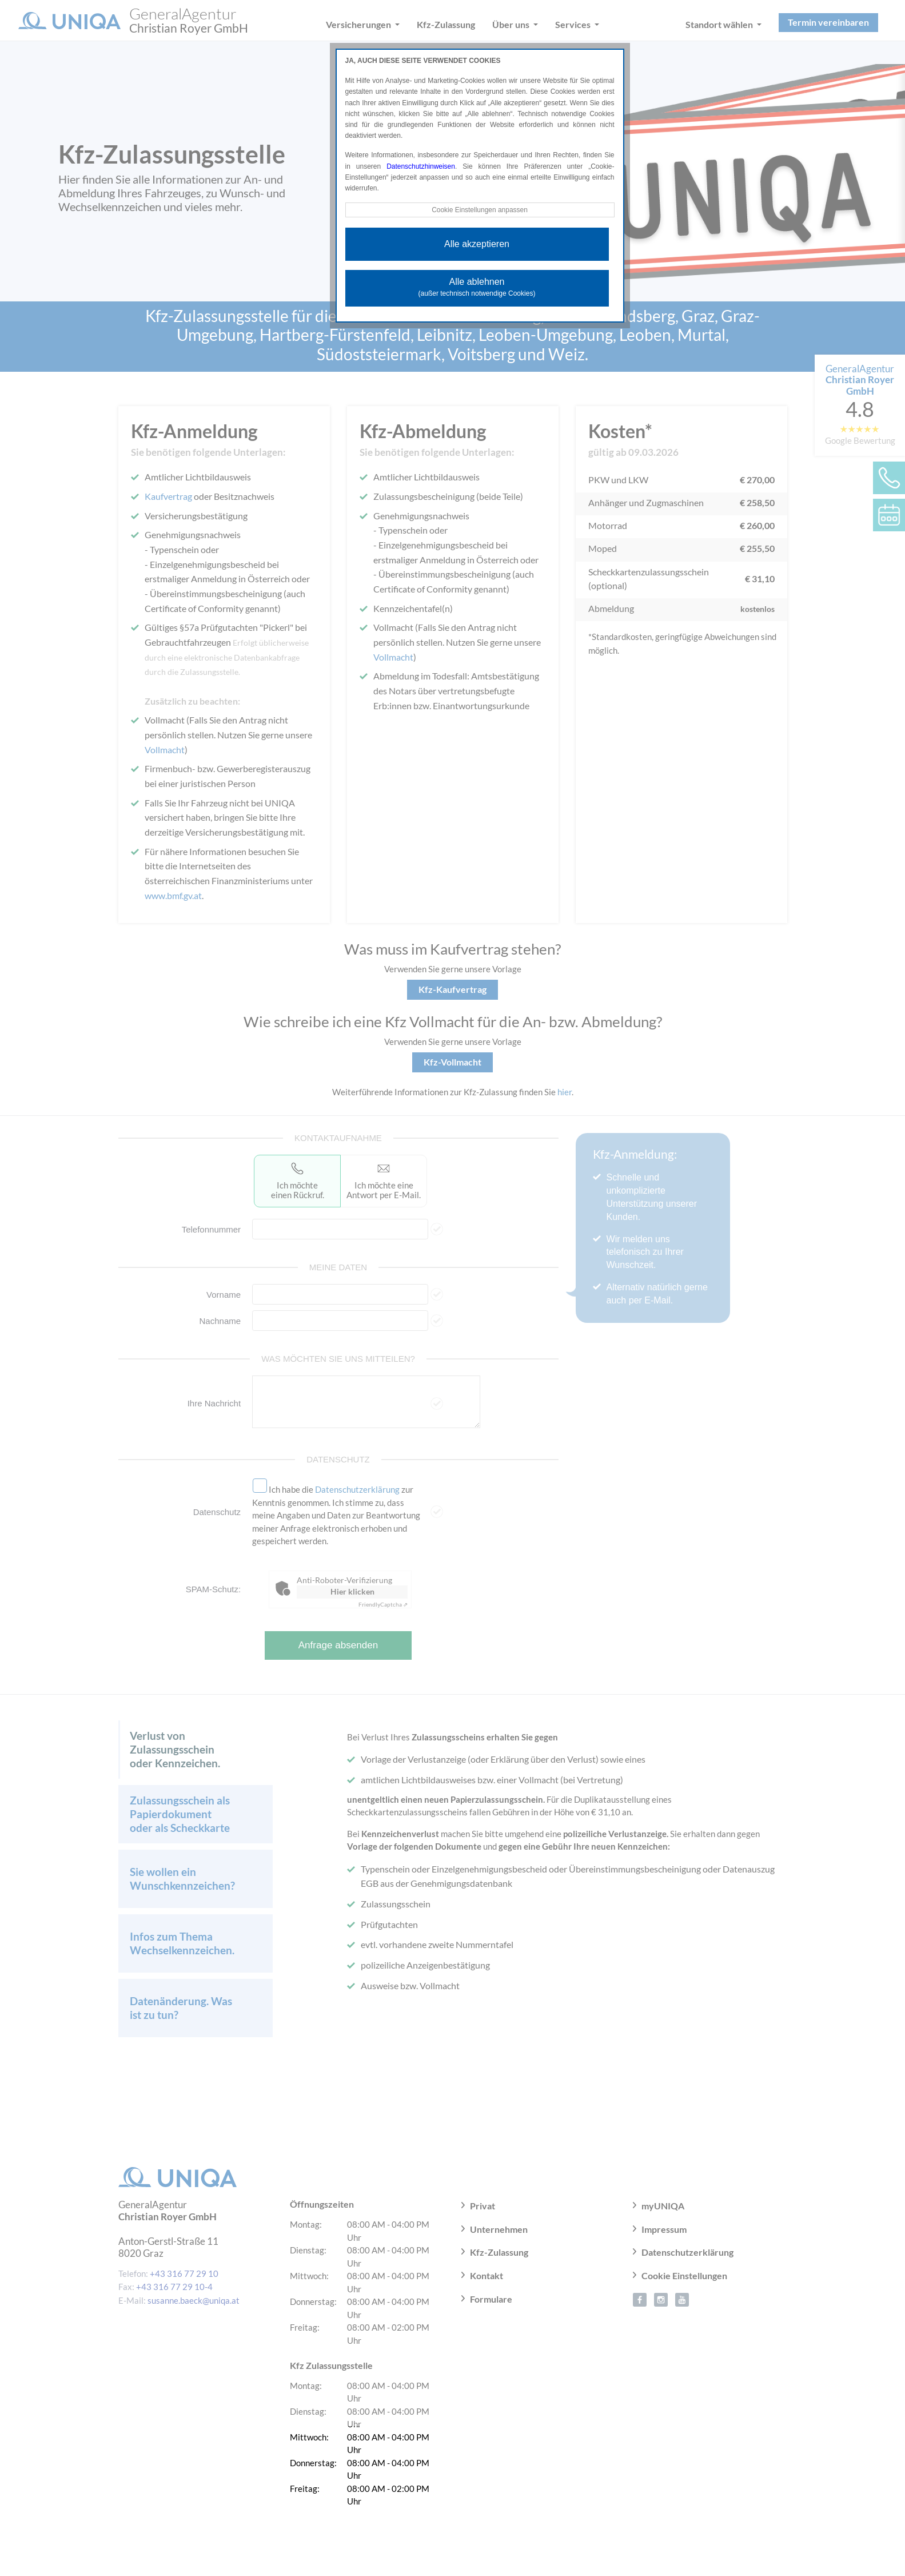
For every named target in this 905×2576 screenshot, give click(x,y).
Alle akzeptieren (476, 244)
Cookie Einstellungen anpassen (480, 210)
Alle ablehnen (477, 287)
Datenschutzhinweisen (420, 166)
